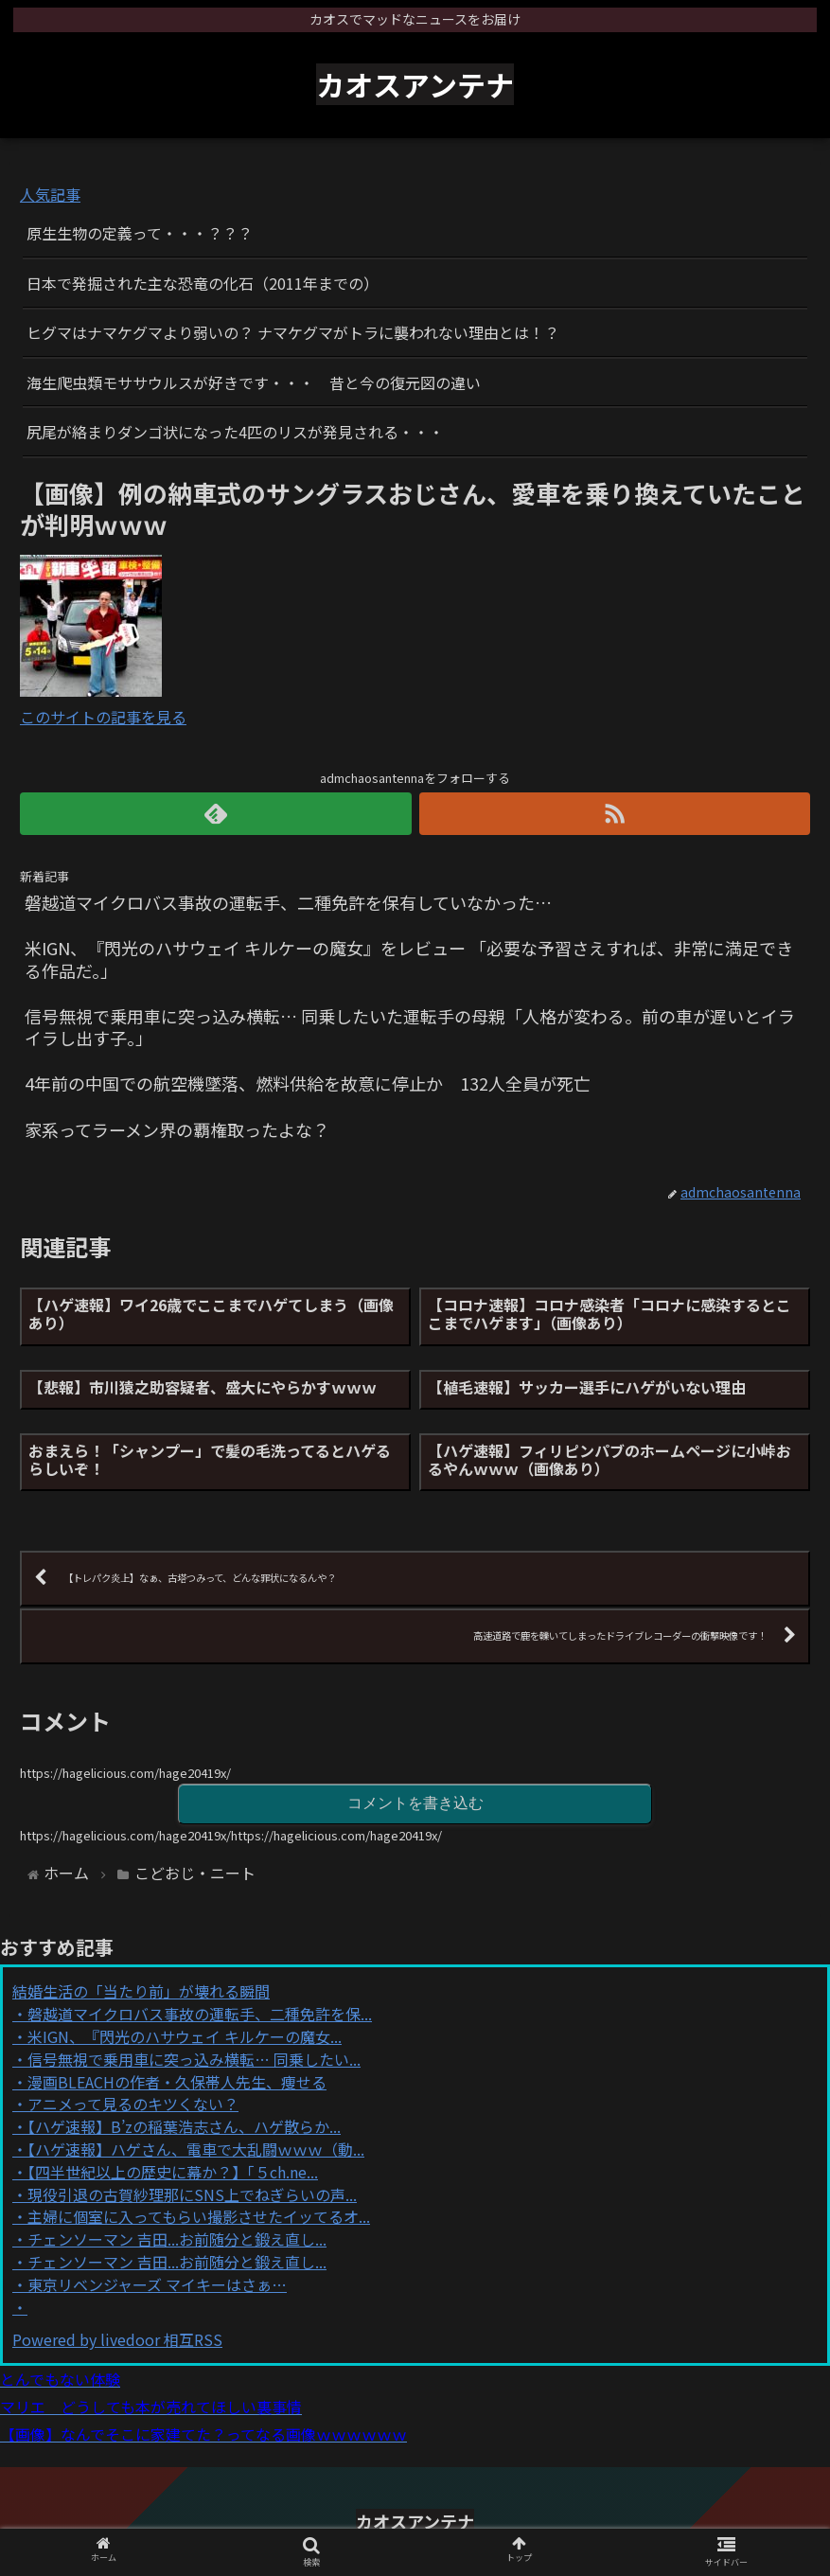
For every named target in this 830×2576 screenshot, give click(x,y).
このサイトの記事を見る (103, 716)
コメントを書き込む (415, 1803)
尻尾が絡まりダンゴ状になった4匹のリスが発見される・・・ (235, 431)
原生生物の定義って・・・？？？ (139, 233)
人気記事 (50, 194)
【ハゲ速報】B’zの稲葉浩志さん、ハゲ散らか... (184, 2126)
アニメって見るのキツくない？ (132, 2103)
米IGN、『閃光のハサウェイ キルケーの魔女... (184, 2036)
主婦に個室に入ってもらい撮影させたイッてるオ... (198, 2216)
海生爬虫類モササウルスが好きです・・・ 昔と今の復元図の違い (253, 382)
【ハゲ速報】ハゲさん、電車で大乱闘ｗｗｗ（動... (195, 2149)
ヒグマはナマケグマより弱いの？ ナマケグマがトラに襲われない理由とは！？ (292, 332)
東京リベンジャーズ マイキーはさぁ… (157, 2284)
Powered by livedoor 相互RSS (117, 2339)
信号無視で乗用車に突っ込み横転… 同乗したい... (194, 2059)
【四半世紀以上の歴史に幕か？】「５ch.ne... (172, 2171)
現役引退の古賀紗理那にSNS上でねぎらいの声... (192, 2194)
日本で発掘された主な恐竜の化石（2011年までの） (202, 283)
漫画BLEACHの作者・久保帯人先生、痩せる (177, 2081)
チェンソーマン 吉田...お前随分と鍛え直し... (177, 2239)
